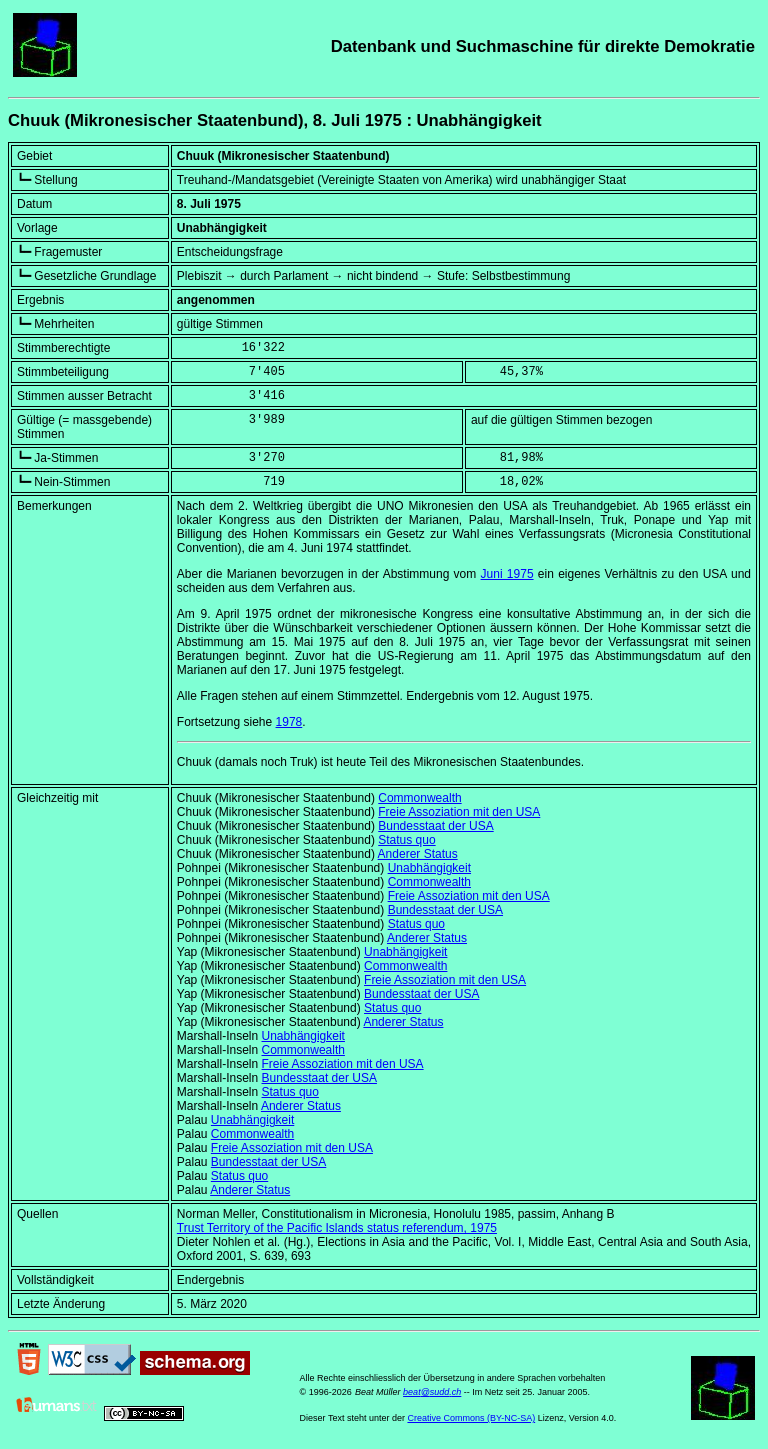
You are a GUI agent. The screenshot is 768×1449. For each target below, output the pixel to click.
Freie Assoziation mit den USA (459, 812)
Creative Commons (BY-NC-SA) (471, 1418)
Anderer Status (418, 854)
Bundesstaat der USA (435, 826)
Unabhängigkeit (429, 868)
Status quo (406, 840)
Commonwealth (419, 798)
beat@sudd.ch (432, 1392)
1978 (289, 722)
